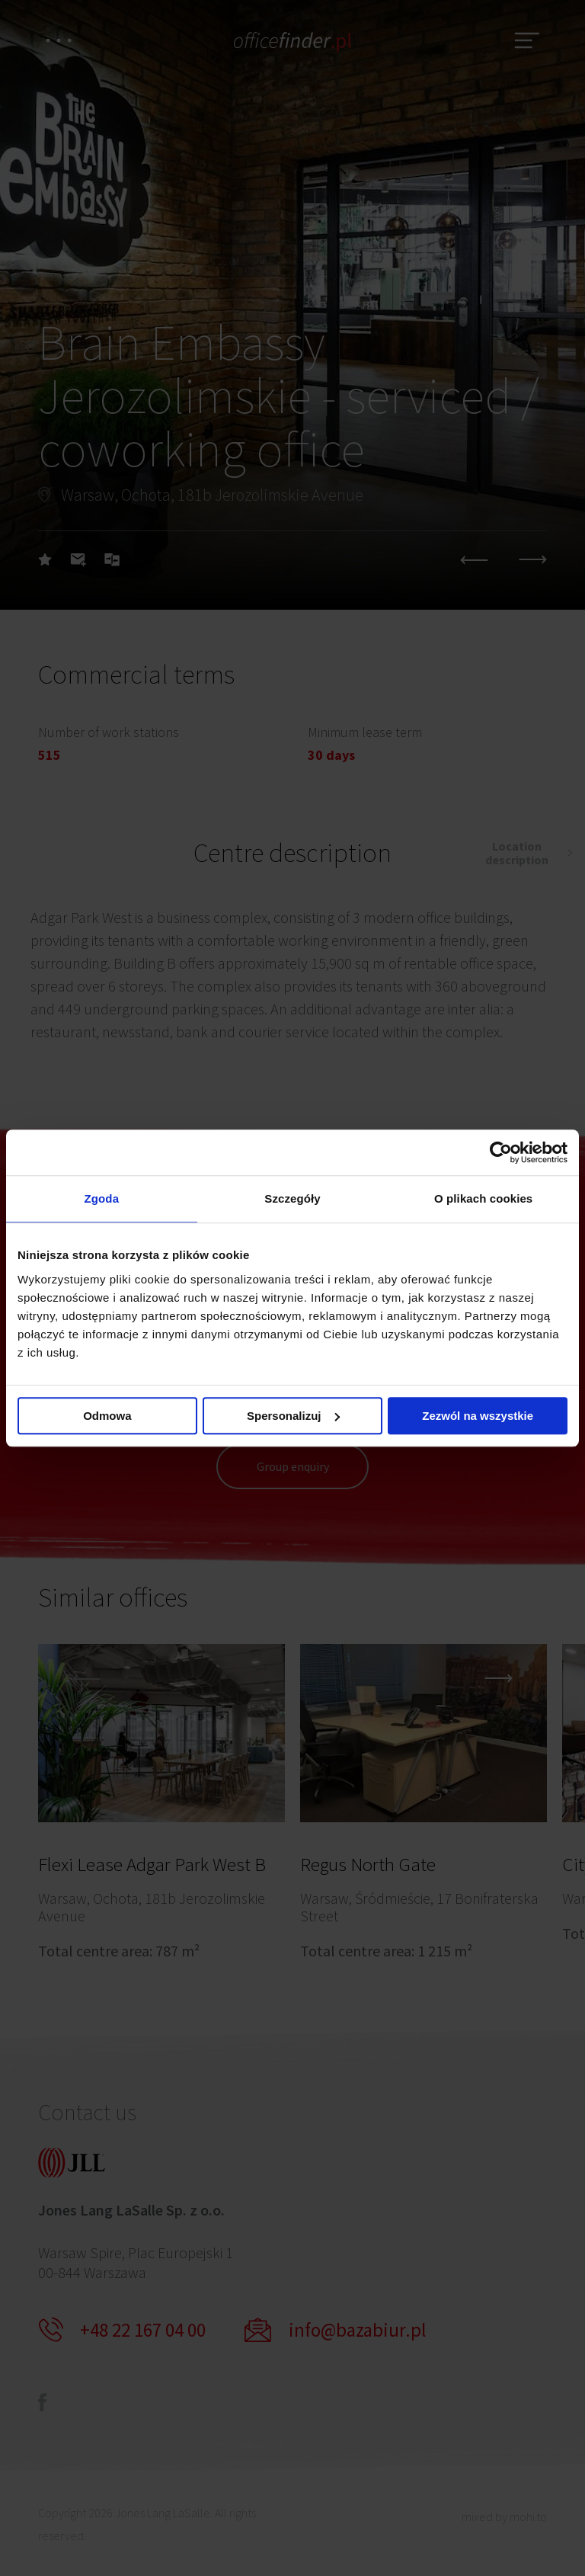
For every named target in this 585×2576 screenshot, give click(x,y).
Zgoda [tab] (102, 1198)
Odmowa (107, 1415)
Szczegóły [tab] (292, 1198)
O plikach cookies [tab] (483, 1198)
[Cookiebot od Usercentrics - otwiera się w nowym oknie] (500, 1152)
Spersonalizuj (293, 1415)
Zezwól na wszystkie (477, 1415)
